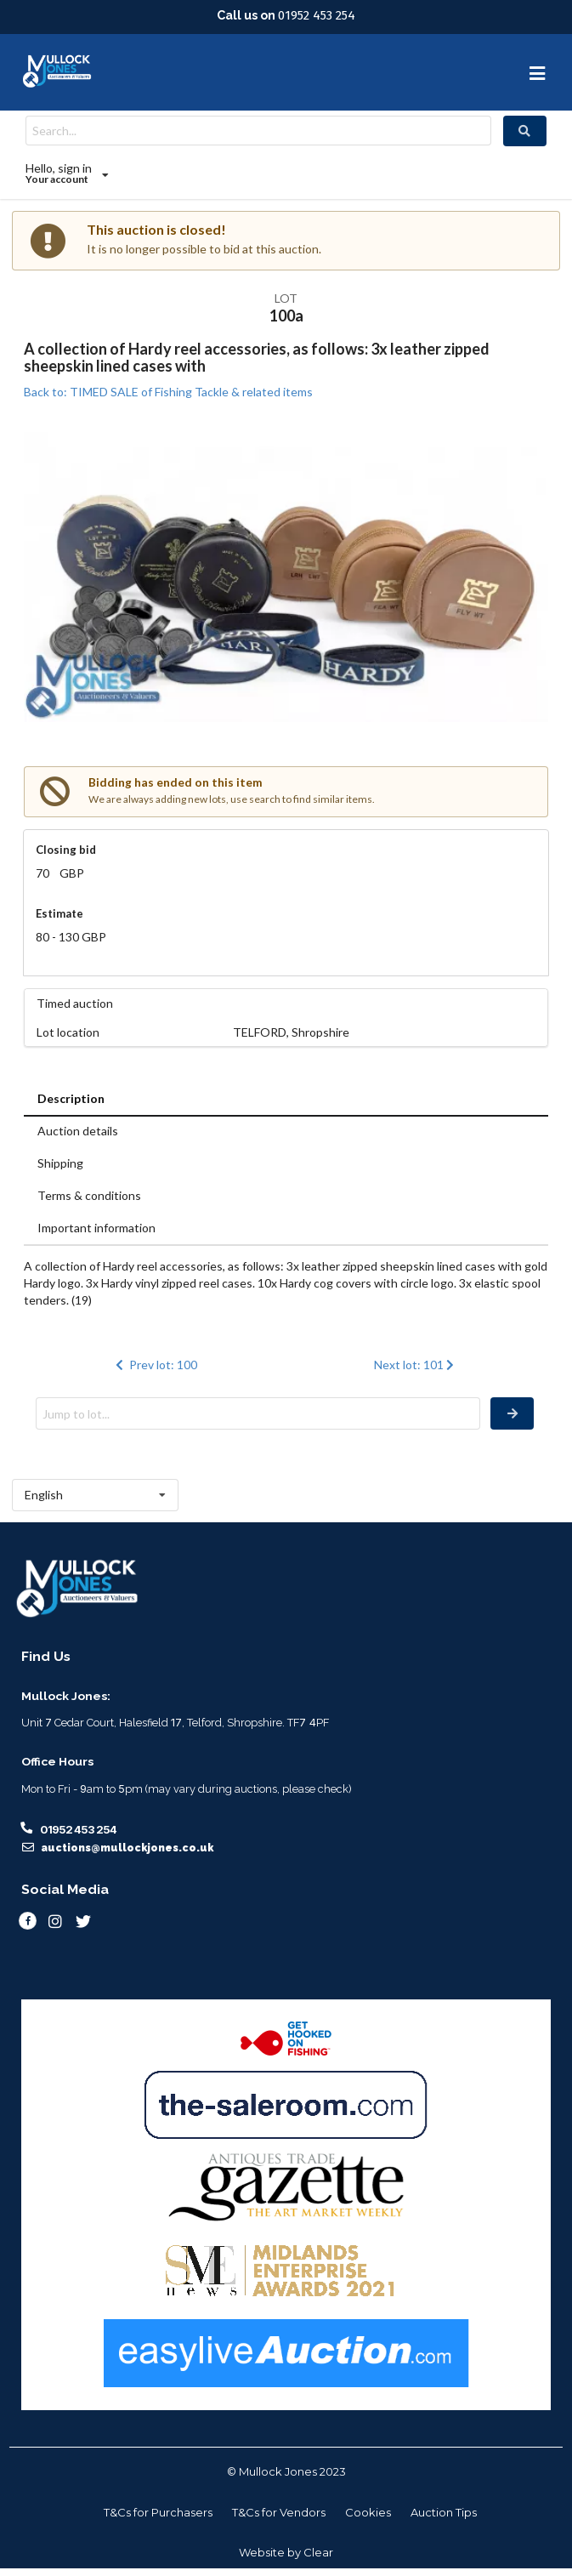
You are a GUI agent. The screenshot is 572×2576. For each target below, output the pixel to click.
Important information (96, 1227)
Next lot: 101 (416, 1364)
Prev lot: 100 (154, 1364)
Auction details (77, 1130)
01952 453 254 (316, 15)
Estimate (59, 913)
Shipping (60, 1163)
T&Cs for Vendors (279, 2512)
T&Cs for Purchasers (158, 2512)
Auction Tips (444, 2512)
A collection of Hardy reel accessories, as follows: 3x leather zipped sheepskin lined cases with (257, 357)
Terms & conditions (89, 1195)
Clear (318, 2552)
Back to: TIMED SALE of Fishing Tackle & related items (168, 391)
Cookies (368, 2512)
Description (71, 1098)
